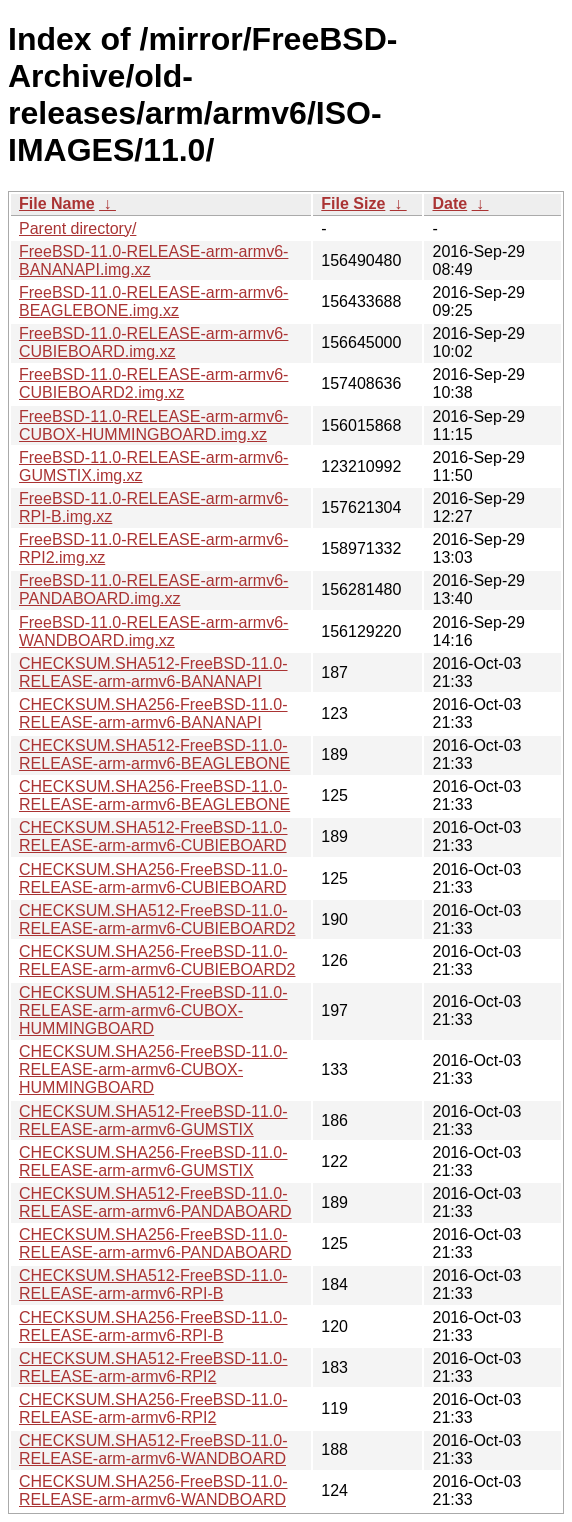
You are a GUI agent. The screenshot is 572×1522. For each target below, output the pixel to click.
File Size (353, 203)
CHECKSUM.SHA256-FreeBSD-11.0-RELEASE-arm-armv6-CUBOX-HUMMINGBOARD (153, 1069)
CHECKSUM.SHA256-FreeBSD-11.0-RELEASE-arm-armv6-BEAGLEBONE (154, 795)
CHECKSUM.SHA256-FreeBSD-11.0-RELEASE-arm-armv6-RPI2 (153, 1408)
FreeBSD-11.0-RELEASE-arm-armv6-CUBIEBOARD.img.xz (153, 342)
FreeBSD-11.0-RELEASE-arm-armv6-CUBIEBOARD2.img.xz (153, 383)
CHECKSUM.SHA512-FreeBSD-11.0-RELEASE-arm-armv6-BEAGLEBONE (154, 754)
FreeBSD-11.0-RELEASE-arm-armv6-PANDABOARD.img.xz (153, 589)
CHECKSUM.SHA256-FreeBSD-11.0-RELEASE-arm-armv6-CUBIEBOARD (153, 878)
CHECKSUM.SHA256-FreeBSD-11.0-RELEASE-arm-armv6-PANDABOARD (155, 1243)
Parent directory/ (77, 228)
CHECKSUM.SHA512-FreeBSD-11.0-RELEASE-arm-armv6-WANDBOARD (153, 1449)
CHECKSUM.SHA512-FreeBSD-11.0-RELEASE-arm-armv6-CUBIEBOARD (153, 836)
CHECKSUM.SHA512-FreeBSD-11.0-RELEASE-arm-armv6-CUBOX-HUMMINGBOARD (153, 1010)
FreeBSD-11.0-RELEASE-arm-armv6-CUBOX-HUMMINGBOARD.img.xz (153, 425)
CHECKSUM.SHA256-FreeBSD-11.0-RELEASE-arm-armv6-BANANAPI (153, 713)
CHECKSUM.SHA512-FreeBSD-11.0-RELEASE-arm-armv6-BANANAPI (153, 672)
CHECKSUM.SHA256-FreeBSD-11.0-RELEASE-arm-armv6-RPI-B (153, 1326)
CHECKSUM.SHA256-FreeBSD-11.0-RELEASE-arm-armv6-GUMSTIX (153, 1161)
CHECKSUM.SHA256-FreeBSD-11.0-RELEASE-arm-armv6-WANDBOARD (153, 1490)
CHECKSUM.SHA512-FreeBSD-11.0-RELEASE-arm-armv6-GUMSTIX (153, 1120)
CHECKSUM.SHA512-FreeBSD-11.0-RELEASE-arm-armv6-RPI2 (153, 1367)
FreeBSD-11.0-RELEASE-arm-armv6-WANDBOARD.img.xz (153, 631)
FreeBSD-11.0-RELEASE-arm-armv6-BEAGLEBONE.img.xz (153, 301)
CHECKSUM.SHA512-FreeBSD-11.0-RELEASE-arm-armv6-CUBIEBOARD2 (157, 919)
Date (449, 203)
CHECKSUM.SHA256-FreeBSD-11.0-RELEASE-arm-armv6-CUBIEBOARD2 (157, 960)
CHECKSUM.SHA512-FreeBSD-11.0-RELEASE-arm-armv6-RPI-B (153, 1284)
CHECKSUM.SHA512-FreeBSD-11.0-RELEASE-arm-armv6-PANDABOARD (155, 1202)
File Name (57, 203)
